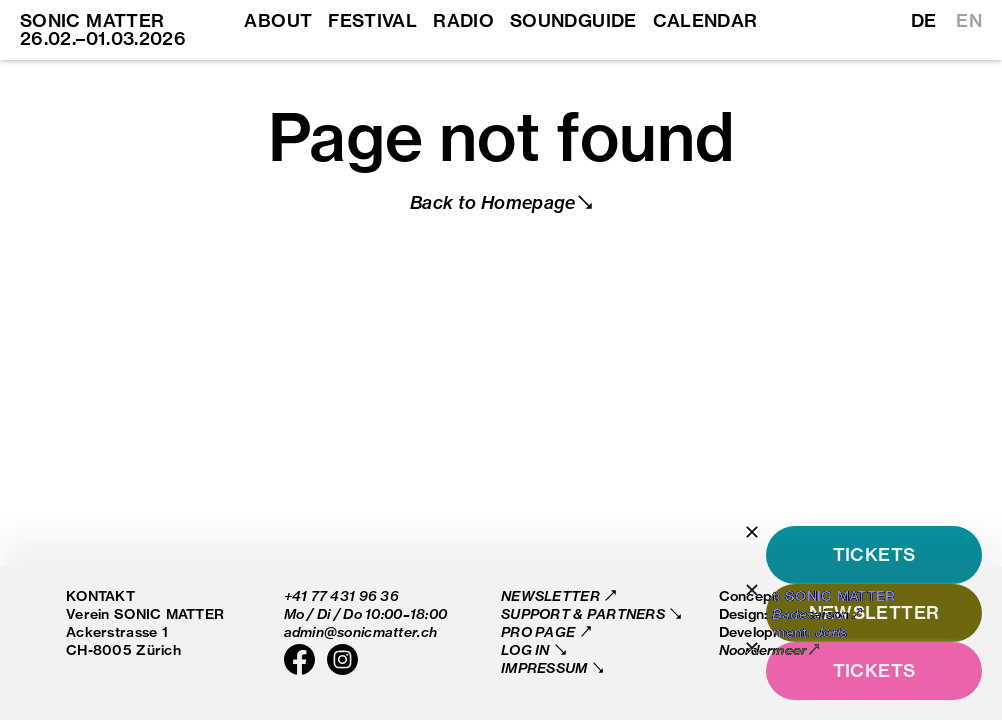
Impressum (546, 667)
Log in (527, 649)
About (278, 21)
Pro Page (540, 631)
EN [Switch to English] (969, 21)
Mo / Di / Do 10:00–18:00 (366, 613)
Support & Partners (584, 613)
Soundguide (573, 21)
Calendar (705, 21)
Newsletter (552, 595)
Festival (372, 21)
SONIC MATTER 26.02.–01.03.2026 (103, 29)
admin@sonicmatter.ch (361, 631)
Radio (463, 21)
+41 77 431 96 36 (341, 595)
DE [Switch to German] (924, 21)
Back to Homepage (493, 202)
